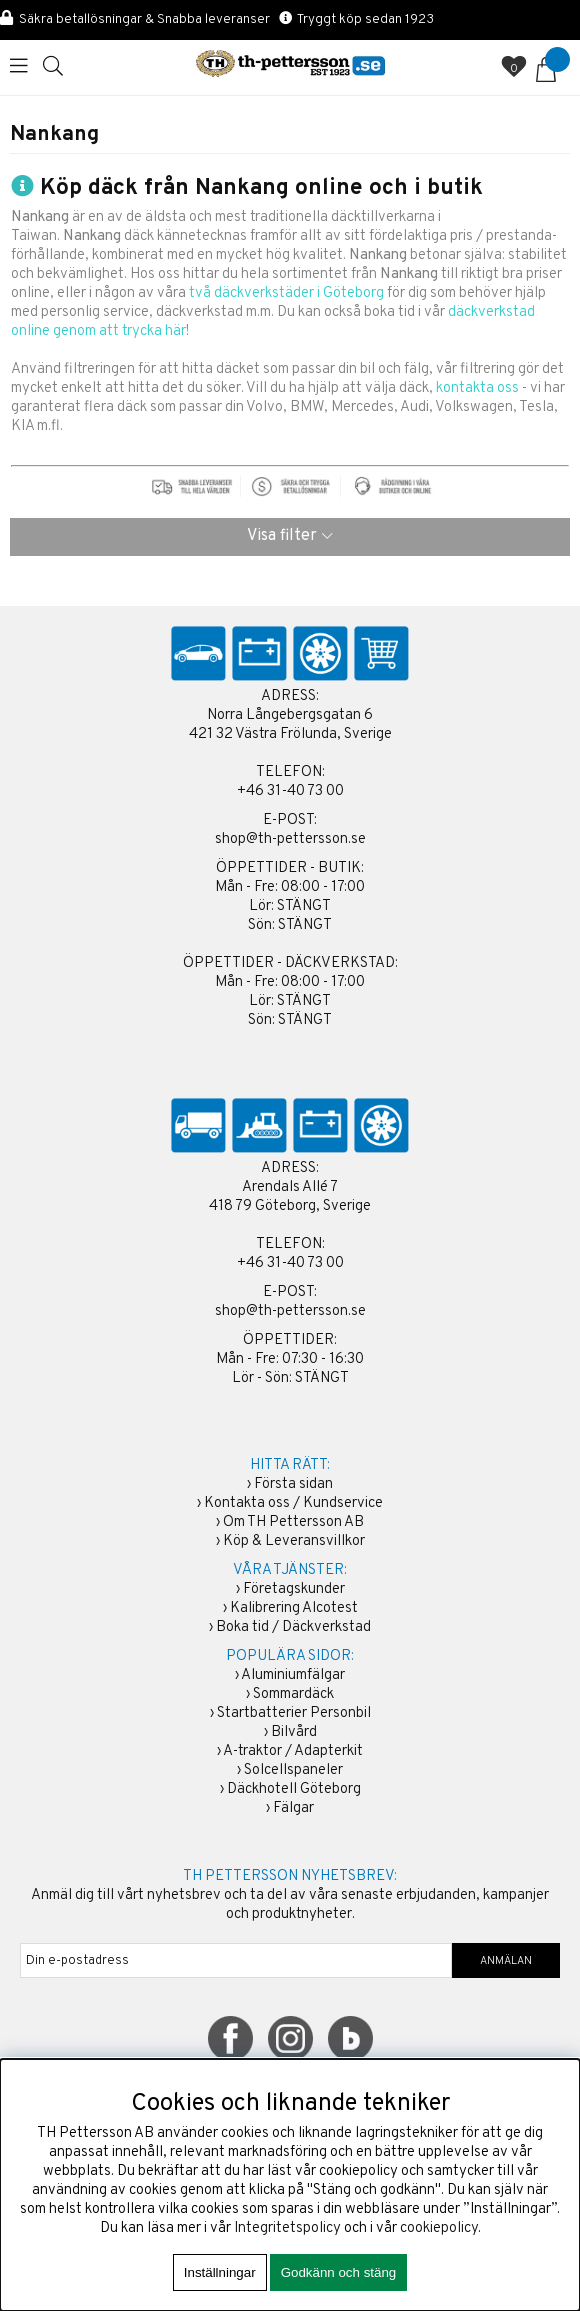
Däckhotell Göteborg (294, 1789)
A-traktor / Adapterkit (293, 1751)
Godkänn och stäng (339, 2272)
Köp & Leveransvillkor (294, 1541)
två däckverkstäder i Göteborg (286, 293)
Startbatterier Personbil (294, 1713)
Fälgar (293, 1808)
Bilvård (294, 1732)
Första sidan (293, 1484)
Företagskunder (294, 1589)
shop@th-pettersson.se (290, 839)
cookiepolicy (439, 2228)
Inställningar (220, 2272)
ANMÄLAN (506, 1961)
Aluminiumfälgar (293, 1675)
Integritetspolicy (287, 2228)
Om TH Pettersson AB (293, 1522)
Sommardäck (293, 1694)
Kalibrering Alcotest (294, 1608)
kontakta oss (477, 388)
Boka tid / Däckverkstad (293, 1627)
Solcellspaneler (293, 1770)
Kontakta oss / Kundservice (293, 1503)
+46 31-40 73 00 (290, 791)
